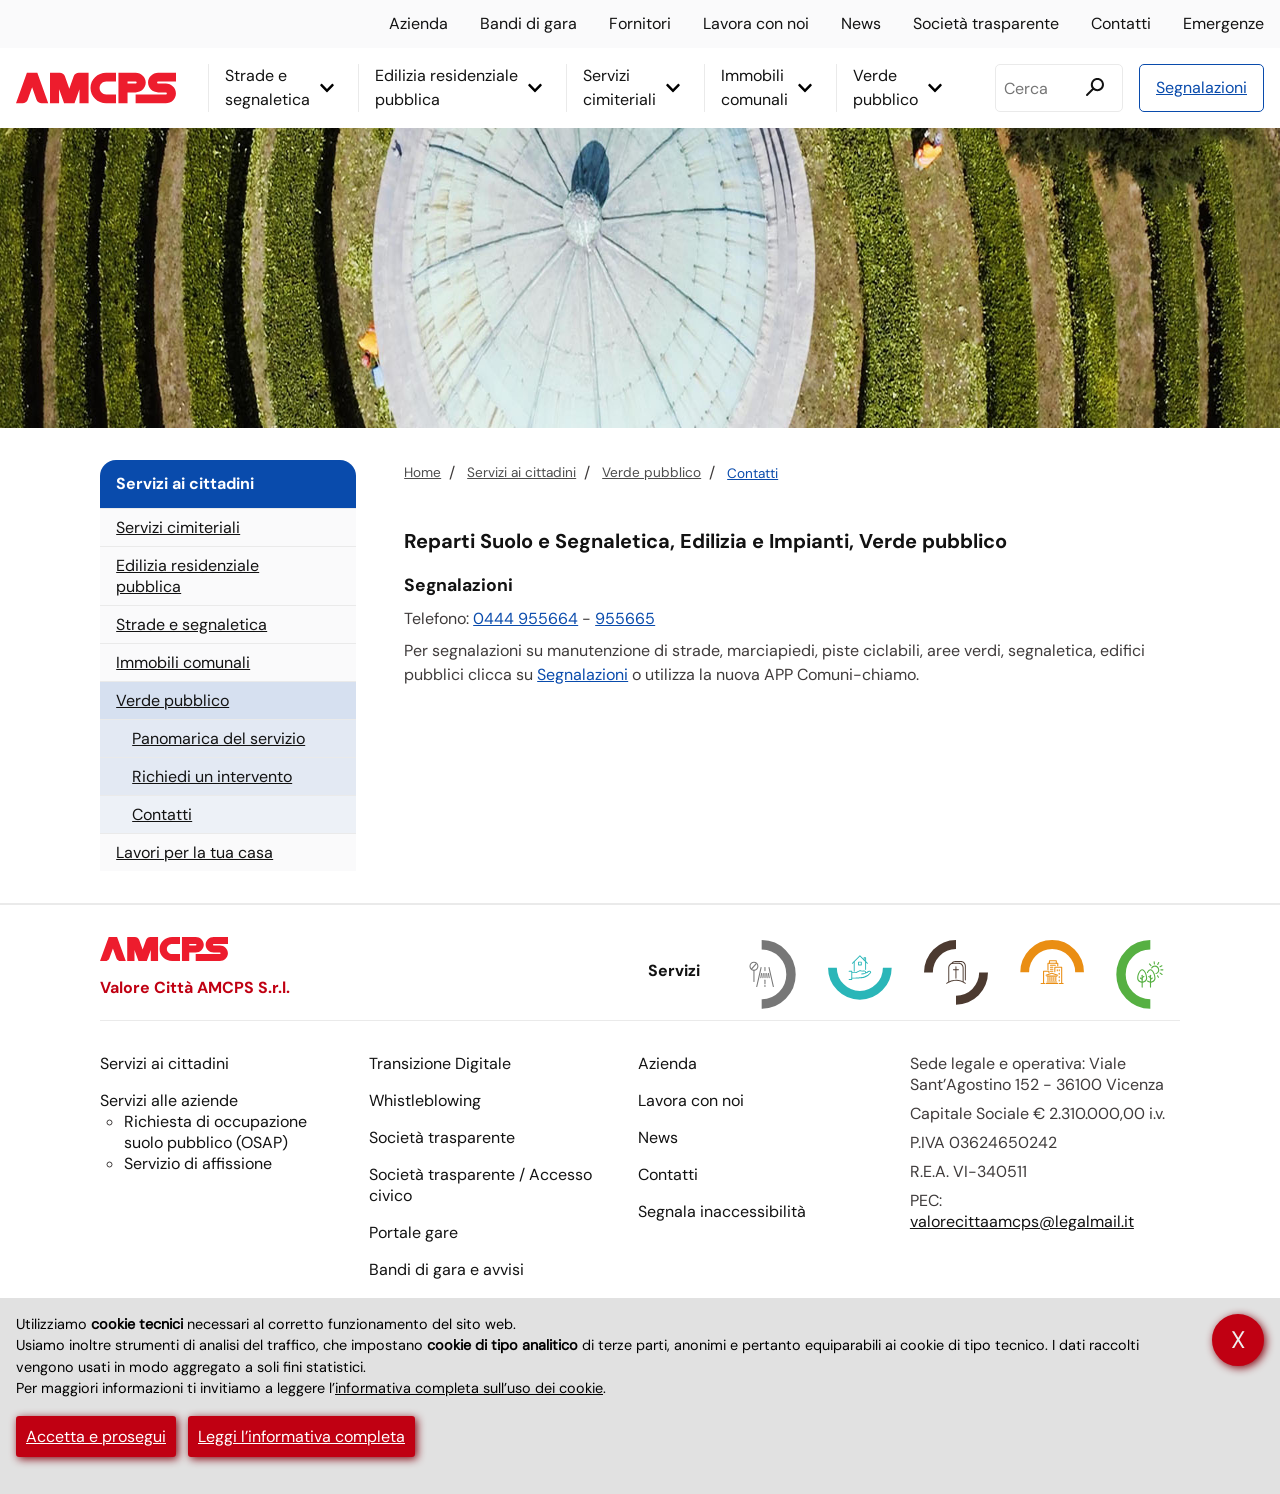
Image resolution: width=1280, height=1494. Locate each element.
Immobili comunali (754, 87)
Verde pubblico (885, 87)
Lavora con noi (756, 23)
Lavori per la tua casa (194, 852)
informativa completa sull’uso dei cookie (469, 1388)
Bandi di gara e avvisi (446, 1269)
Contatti (1121, 23)
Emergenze (1223, 23)
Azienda (418, 23)
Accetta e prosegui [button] (96, 1436)
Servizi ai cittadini (521, 472)
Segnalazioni (1201, 87)
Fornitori (640, 23)
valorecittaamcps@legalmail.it (1022, 1221)
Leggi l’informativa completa (301, 1436)
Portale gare (413, 1232)
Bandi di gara (528, 23)
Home (422, 472)
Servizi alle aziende (169, 1100)
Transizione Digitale (440, 1063)
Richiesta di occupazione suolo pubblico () (215, 1132)
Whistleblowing (425, 1100)
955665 (625, 618)
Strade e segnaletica (267, 87)
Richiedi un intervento (212, 776)
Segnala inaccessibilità (722, 1211)
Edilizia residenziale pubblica (446, 87)
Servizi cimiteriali (619, 87)
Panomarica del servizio (218, 738)
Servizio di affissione (198, 1163)
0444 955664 (525, 618)
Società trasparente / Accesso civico (480, 1185)
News (861, 23)
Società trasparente (986, 23)
